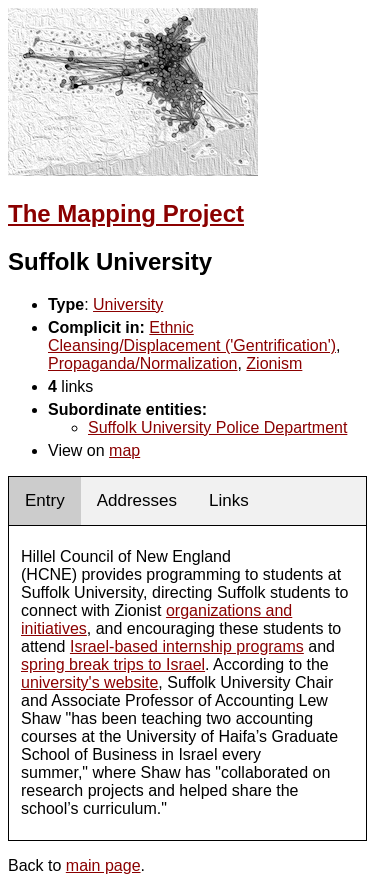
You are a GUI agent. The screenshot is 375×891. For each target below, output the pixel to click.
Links (229, 500)
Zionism (274, 363)
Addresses (137, 500)
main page (103, 865)
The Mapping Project (126, 213)
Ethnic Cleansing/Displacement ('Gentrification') (192, 336)
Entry (45, 500)
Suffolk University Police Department (217, 427)
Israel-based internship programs (187, 646)
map (124, 450)
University (128, 304)
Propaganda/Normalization (142, 363)
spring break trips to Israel (113, 664)
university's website (89, 682)
